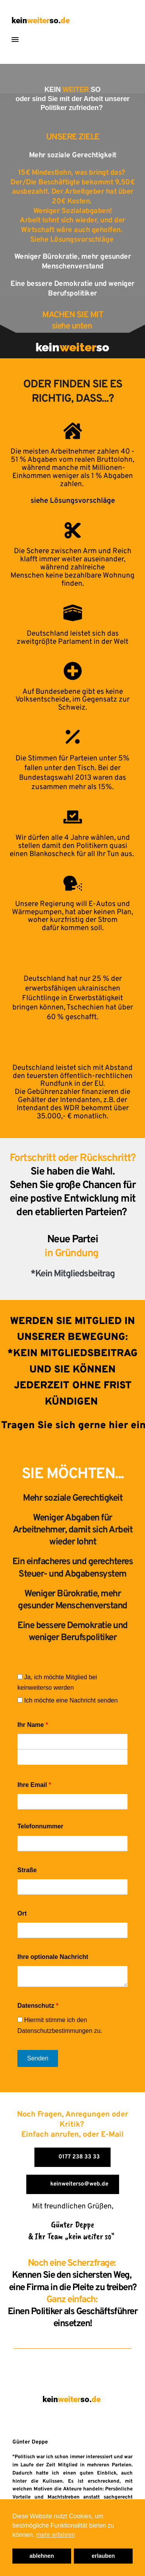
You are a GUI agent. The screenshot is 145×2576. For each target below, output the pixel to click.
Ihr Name (32, 1724)
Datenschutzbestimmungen (54, 2030)
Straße (27, 1870)
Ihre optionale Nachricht (52, 1956)
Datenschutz (37, 2005)
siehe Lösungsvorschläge (73, 501)
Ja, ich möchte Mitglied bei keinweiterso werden (57, 1682)
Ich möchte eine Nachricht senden (67, 1700)
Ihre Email (34, 1785)
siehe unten (73, 326)
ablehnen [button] (41, 2556)
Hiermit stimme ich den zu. (59, 2025)
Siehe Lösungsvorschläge (72, 239)
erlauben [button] (103, 2556)
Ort (22, 1913)
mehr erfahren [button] (55, 2534)
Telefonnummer (40, 1826)
